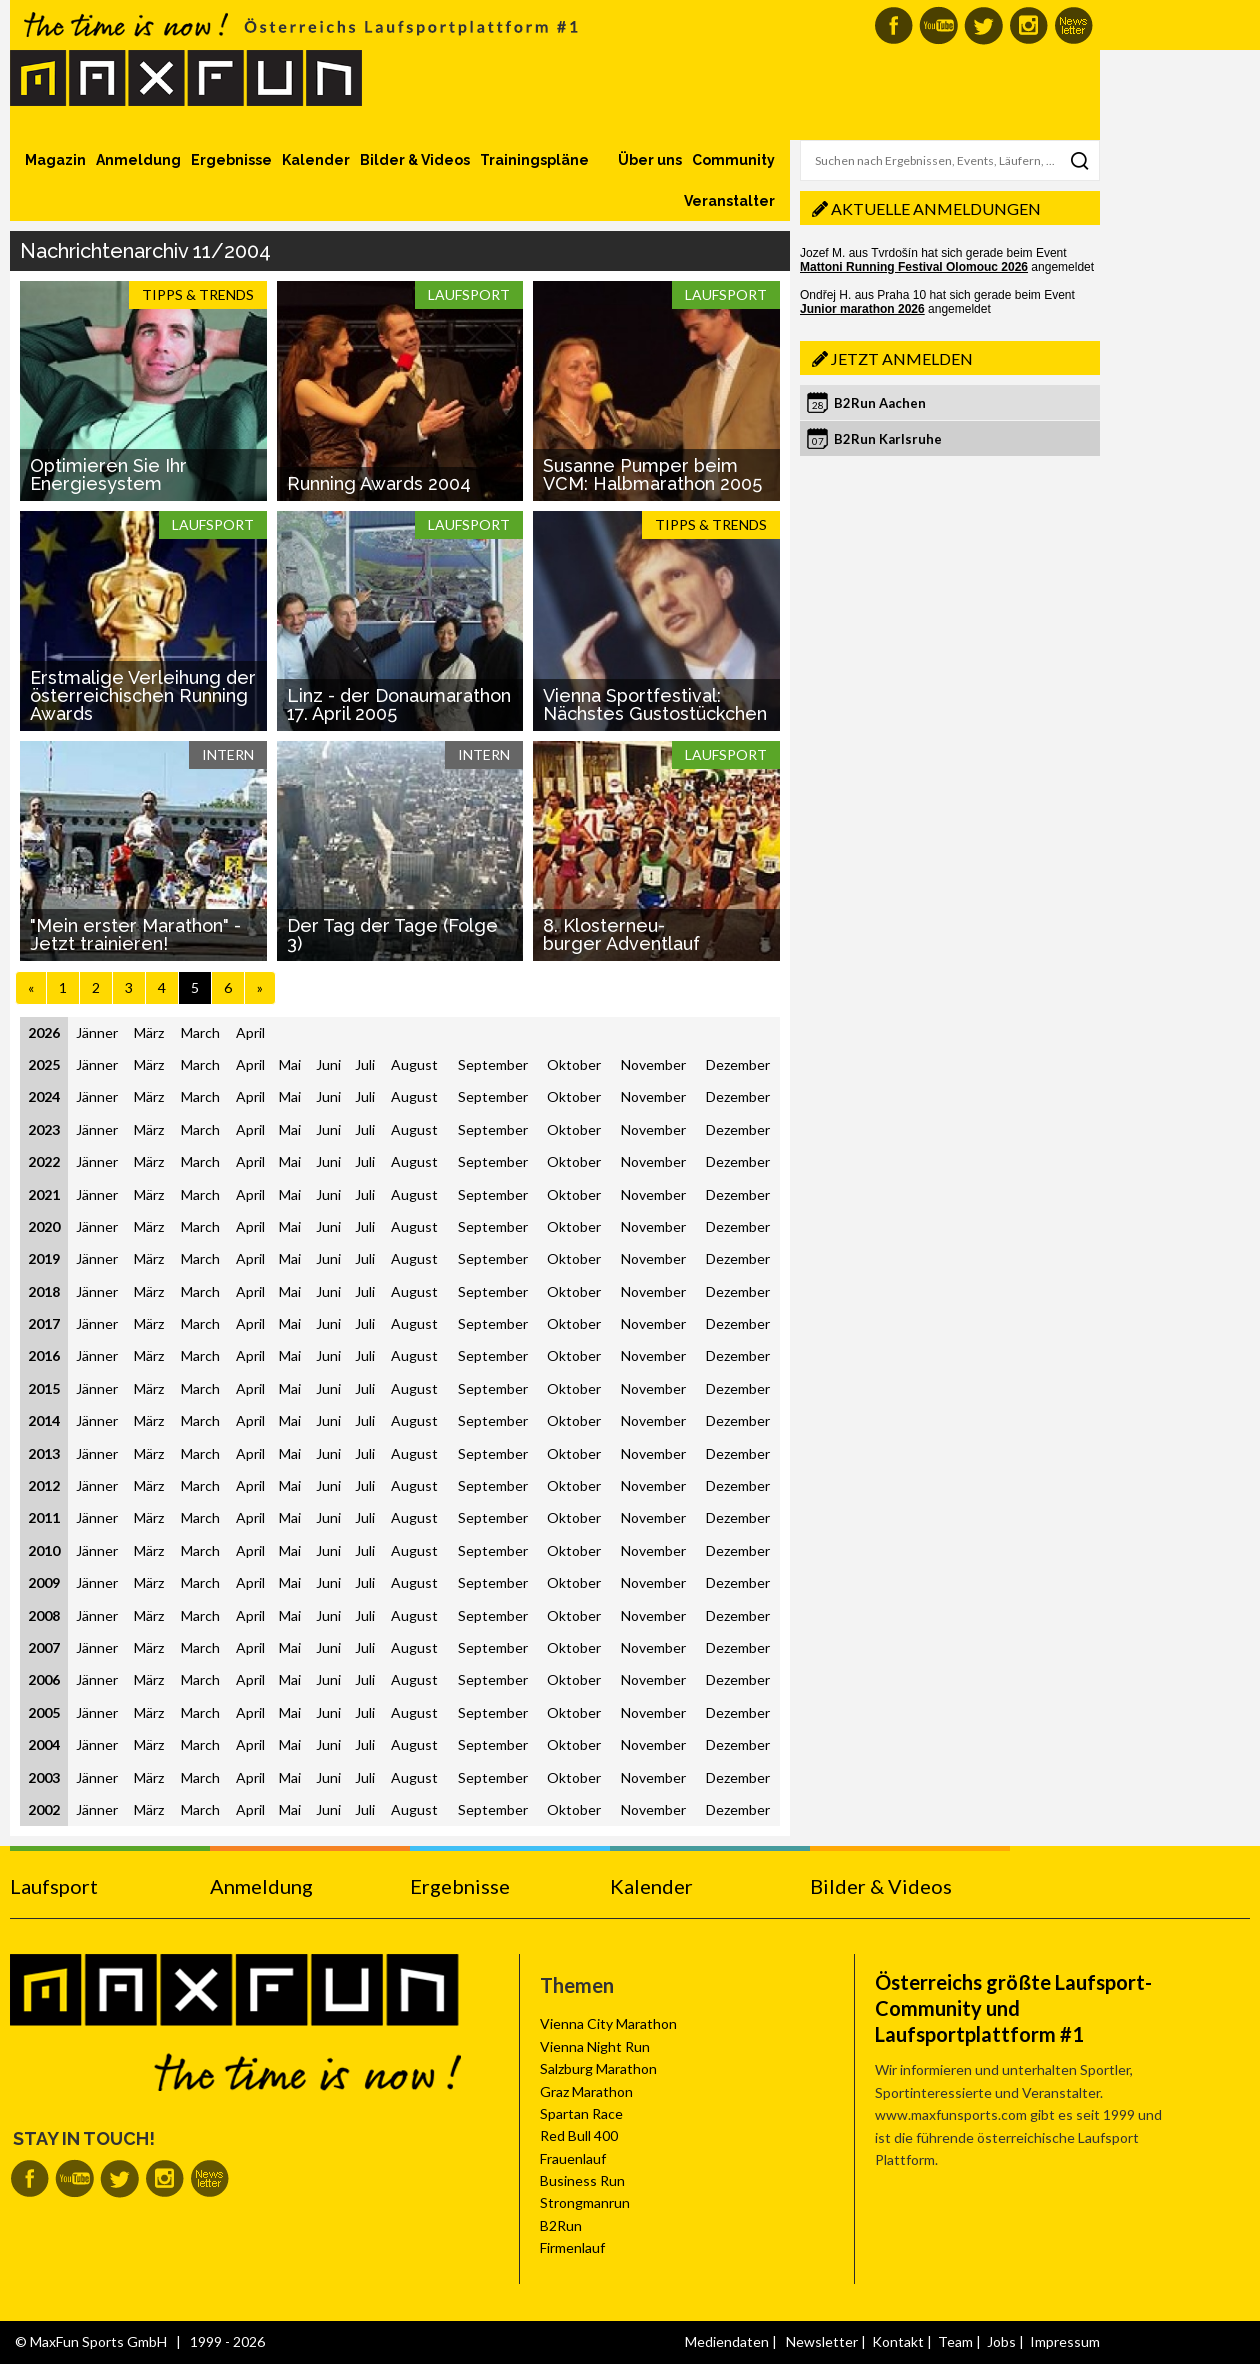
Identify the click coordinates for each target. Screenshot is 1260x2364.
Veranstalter (729, 201)
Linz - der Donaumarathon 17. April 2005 (399, 704)
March (200, 1032)
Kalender (316, 160)
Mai (290, 1064)
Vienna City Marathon (608, 2023)
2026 (44, 1032)
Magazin (55, 160)
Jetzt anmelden (902, 358)
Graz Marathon (586, 2091)
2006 (44, 1679)
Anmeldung (138, 160)
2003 (44, 1777)
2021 (44, 1194)
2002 (44, 1809)
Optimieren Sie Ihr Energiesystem (108, 474)
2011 (44, 1517)
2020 (44, 1226)
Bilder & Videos (415, 160)
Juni (328, 1064)
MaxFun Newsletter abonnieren (1073, 25)
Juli (365, 1064)
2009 (44, 1582)
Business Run (582, 2180)
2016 (44, 1355)
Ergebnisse (231, 160)
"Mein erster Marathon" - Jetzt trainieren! (135, 934)
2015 (44, 1388)
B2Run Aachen (880, 403)
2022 (44, 1161)
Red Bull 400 (579, 2135)
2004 (44, 1744)
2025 (44, 1064)
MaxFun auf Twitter (983, 25)
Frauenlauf (573, 2158)
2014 (44, 1420)
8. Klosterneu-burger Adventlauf (621, 934)
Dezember (738, 1064)
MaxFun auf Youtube (938, 25)
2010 (44, 1550)
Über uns (650, 160)
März (149, 1032)
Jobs (1001, 2341)
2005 (44, 1712)
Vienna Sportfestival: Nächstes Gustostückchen (655, 704)
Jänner (97, 1032)
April (250, 1032)
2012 (44, 1485)
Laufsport (54, 1886)
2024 (44, 1096)
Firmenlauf (572, 2247)
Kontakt (898, 2341)
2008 (44, 1615)
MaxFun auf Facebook (893, 25)
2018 (44, 1291)
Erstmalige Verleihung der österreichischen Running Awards (143, 695)
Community (733, 160)
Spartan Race (581, 2113)
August (414, 1064)
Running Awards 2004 (379, 483)
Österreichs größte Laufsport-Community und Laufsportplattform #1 (1013, 2008)
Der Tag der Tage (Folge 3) (392, 934)
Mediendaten (727, 2341)
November (653, 1064)
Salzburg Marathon (598, 2068)
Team (955, 2341)
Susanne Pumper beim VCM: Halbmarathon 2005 (652, 474)
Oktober (574, 1064)
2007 (44, 1647)
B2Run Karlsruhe (888, 439)
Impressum (1065, 2341)
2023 (44, 1129)
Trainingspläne (534, 160)
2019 (44, 1258)
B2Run (561, 2225)
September (493, 1064)
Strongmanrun (585, 2202)
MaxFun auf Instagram (1028, 25)
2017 (44, 1323)
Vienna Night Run (595, 2046)
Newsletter (822, 2341)
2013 (44, 1453)
